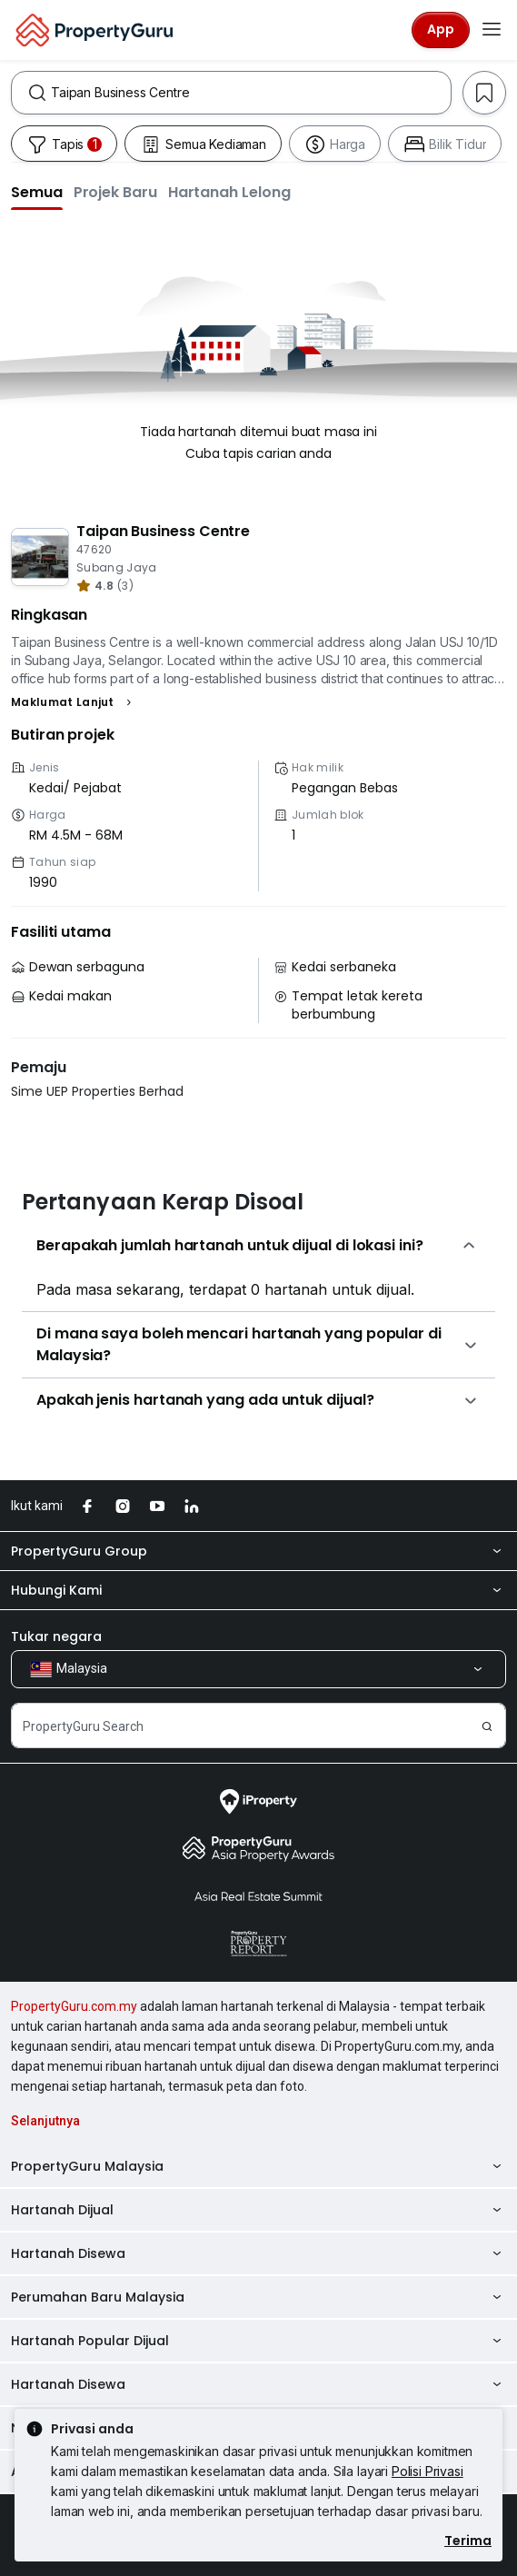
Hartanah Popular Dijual (258, 2341)
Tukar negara (56, 1636)
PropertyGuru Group (258, 1551)
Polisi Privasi (427, 2471)
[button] (37, 192)
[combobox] (251, 93)
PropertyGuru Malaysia (258, 2166)
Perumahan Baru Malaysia (258, 2297)
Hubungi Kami (258, 1590)
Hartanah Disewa (258, 2253)
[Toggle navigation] (491, 30)
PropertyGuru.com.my (74, 2006)
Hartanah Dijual (258, 2210)
